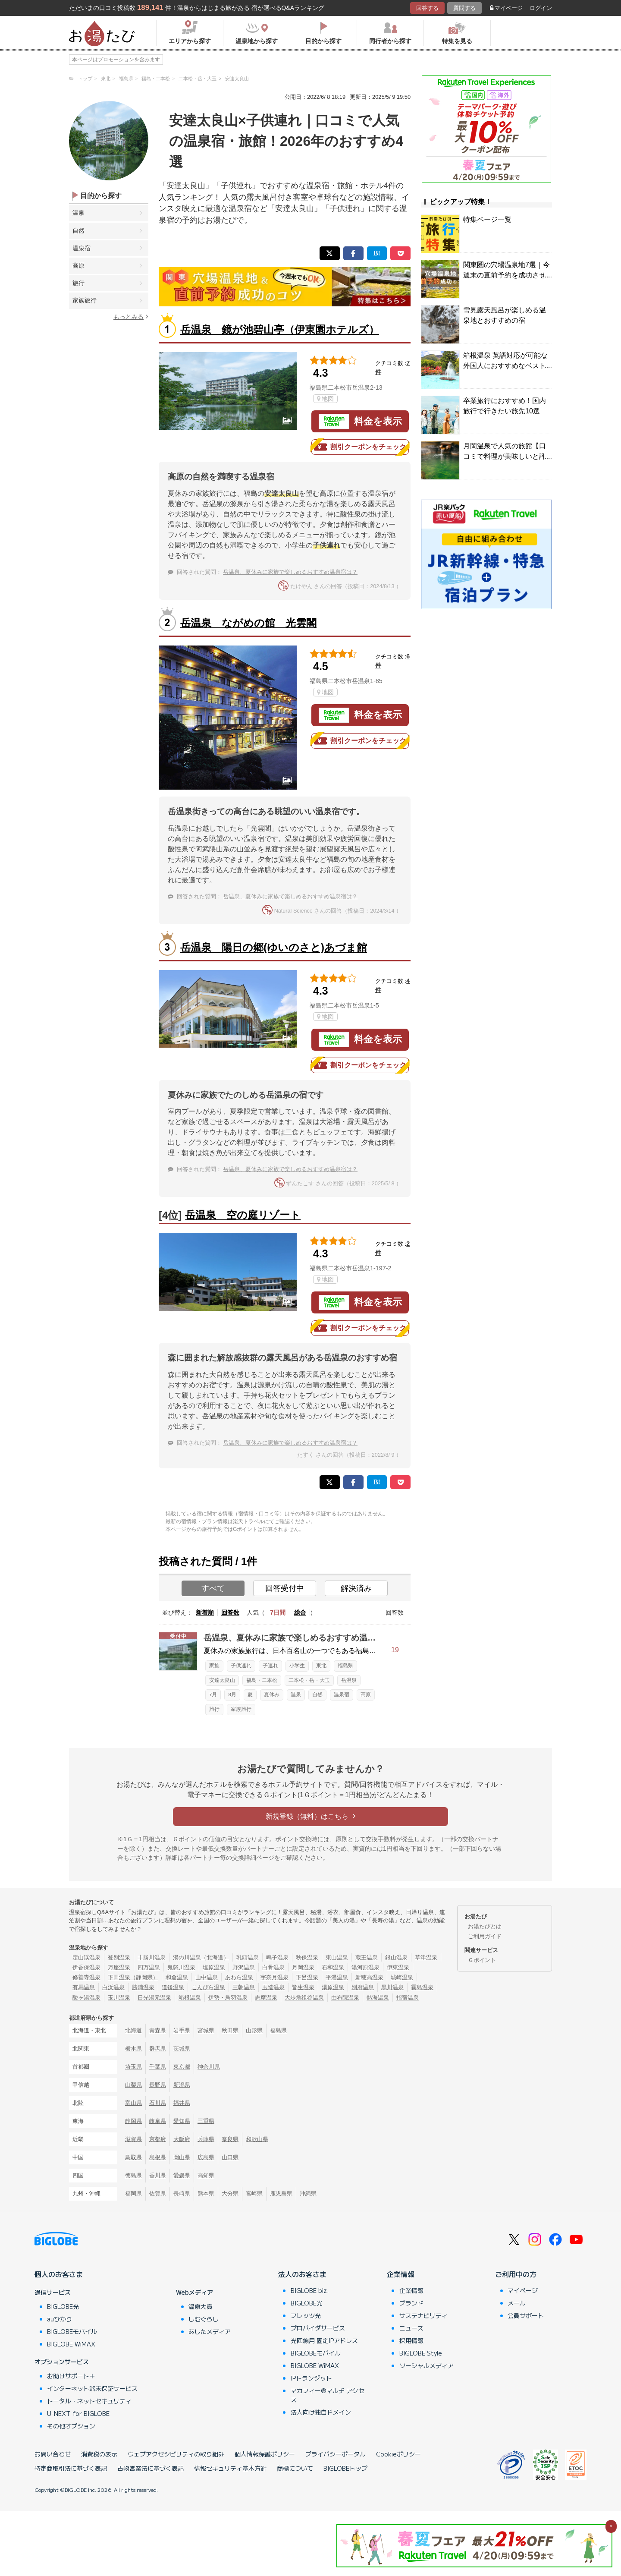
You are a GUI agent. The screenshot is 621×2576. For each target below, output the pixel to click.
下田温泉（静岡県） (133, 1977)
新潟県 (181, 2085)
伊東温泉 (398, 1967)
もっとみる (130, 316)
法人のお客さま (302, 2274)
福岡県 (133, 2193)
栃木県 (133, 2048)
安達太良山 (222, 1680)
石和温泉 (333, 1967)
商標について (295, 2468)
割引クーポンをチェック (360, 447)
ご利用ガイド (485, 1936)
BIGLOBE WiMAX (71, 2344)
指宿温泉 (407, 1997)
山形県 (254, 2030)
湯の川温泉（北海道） (201, 1957)
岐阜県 (157, 2121)
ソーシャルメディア (426, 2365)
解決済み (356, 1588)
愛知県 (181, 2121)
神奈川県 (209, 2066)
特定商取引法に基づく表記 (70, 2468)
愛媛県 (181, 2175)
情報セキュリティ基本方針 (230, 2468)
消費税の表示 (99, 2454)
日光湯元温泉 (154, 1997)
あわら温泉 (239, 1977)
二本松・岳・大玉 (309, 1680)
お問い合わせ (52, 2454)
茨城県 (181, 2048)
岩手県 (181, 2030)
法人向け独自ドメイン (321, 2412)
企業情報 (400, 2274)
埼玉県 (133, 2066)
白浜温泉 (113, 1987)
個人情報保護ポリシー (265, 2454)
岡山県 (181, 2157)
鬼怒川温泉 (181, 1967)
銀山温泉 (396, 1957)
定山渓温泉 (86, 1957)
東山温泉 (337, 1957)
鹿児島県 (281, 2193)
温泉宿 (81, 248)
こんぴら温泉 (208, 1987)
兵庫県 (206, 2139)
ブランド (411, 2303)
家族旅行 (84, 300)
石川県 (157, 2103)
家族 (214, 1665)
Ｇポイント (482, 1960)
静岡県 (133, 2121)
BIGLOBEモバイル (72, 2331)
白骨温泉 (273, 1967)
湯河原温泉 (365, 1967)
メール (517, 2303)
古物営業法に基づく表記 (150, 2468)
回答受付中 (284, 1588)
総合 (300, 1612)
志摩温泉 (266, 1997)
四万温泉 (149, 1967)
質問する (464, 8)
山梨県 (133, 2085)
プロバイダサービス (318, 2328)
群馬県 (157, 2048)
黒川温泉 (392, 1987)
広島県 (206, 2157)
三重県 (206, 2121)
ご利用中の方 (515, 2274)
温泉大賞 (200, 2306)
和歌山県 (257, 2139)
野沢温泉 (243, 1967)
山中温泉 (206, 1977)
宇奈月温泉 (274, 1977)
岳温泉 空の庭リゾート (243, 1215)
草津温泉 (426, 1957)
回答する (427, 8)
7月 (213, 1694)
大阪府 (181, 2139)
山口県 (230, 2157)
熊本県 (206, 2193)
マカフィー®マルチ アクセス (327, 2395)
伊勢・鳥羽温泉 (228, 1997)
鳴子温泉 (277, 1957)
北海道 (133, 2030)
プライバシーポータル (335, 2454)
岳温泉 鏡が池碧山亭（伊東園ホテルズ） (279, 329)
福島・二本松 (261, 1680)
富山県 (133, 2103)
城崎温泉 (402, 1977)
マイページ (506, 8)
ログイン (541, 8)
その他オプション (71, 2426)
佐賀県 (157, 2193)
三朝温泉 (243, 1987)
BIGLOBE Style (420, 2353)
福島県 (345, 1665)
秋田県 (230, 2030)
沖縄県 (308, 2193)
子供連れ (241, 1665)
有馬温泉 (83, 1987)
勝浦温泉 (143, 1987)
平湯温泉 (337, 1977)
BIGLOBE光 (63, 2306)
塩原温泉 (214, 1967)
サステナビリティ (423, 2315)
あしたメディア (209, 2331)
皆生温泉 (303, 1987)
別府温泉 (362, 1987)
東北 (321, 1665)
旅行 (78, 283)
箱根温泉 (190, 1997)
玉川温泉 (119, 1997)
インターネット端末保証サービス (92, 2388)
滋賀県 (133, 2139)
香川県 (157, 2175)
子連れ (270, 1665)
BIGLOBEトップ (345, 2468)
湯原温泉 (333, 1987)
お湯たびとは (485, 1926)
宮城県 (206, 2030)
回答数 (230, 1612)
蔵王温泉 (366, 1957)
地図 (325, 398)
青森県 (157, 2030)
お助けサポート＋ (71, 2375)
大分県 (230, 2193)
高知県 (206, 2175)
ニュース (411, 2328)
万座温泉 (119, 1967)
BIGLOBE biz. (310, 2290)
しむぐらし (203, 2319)
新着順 (205, 1612)
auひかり (59, 2319)
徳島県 (133, 2175)
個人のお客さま (58, 2274)
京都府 (157, 2139)
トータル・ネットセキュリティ (89, 2400)
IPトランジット (311, 2378)
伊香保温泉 (86, 1967)
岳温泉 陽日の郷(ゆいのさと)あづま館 (273, 947)
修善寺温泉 (86, 1977)
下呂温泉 (307, 1977)
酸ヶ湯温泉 (86, 1997)
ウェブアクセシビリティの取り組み (176, 2454)
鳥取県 (133, 2157)
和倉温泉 (177, 1977)
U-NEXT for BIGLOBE (78, 2413)
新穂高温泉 (369, 1977)
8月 (232, 1694)
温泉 (78, 212)
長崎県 (181, 2193)
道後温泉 (173, 1987)
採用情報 (411, 2340)
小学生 (297, 1665)
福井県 (181, 2103)
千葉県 (157, 2066)
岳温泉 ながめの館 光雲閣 (248, 623)
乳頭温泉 (247, 1957)
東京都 (181, 2066)
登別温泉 (119, 1957)
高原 (78, 265)
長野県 (157, 2085)
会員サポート (526, 2315)
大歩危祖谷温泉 (304, 1997)
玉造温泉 (273, 1987)
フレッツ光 (306, 2315)
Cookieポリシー (398, 2454)
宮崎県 (254, 2193)
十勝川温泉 (152, 1957)
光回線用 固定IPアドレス (324, 2340)
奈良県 (230, 2139)
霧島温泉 (422, 1987)
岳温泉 (349, 1680)
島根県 (157, 2157)
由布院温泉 (345, 1997)
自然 (78, 230)
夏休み (271, 1694)
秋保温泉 (307, 1957)
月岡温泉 (303, 1967)
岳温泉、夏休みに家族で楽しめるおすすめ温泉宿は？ (290, 572)
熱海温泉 (378, 1997)
